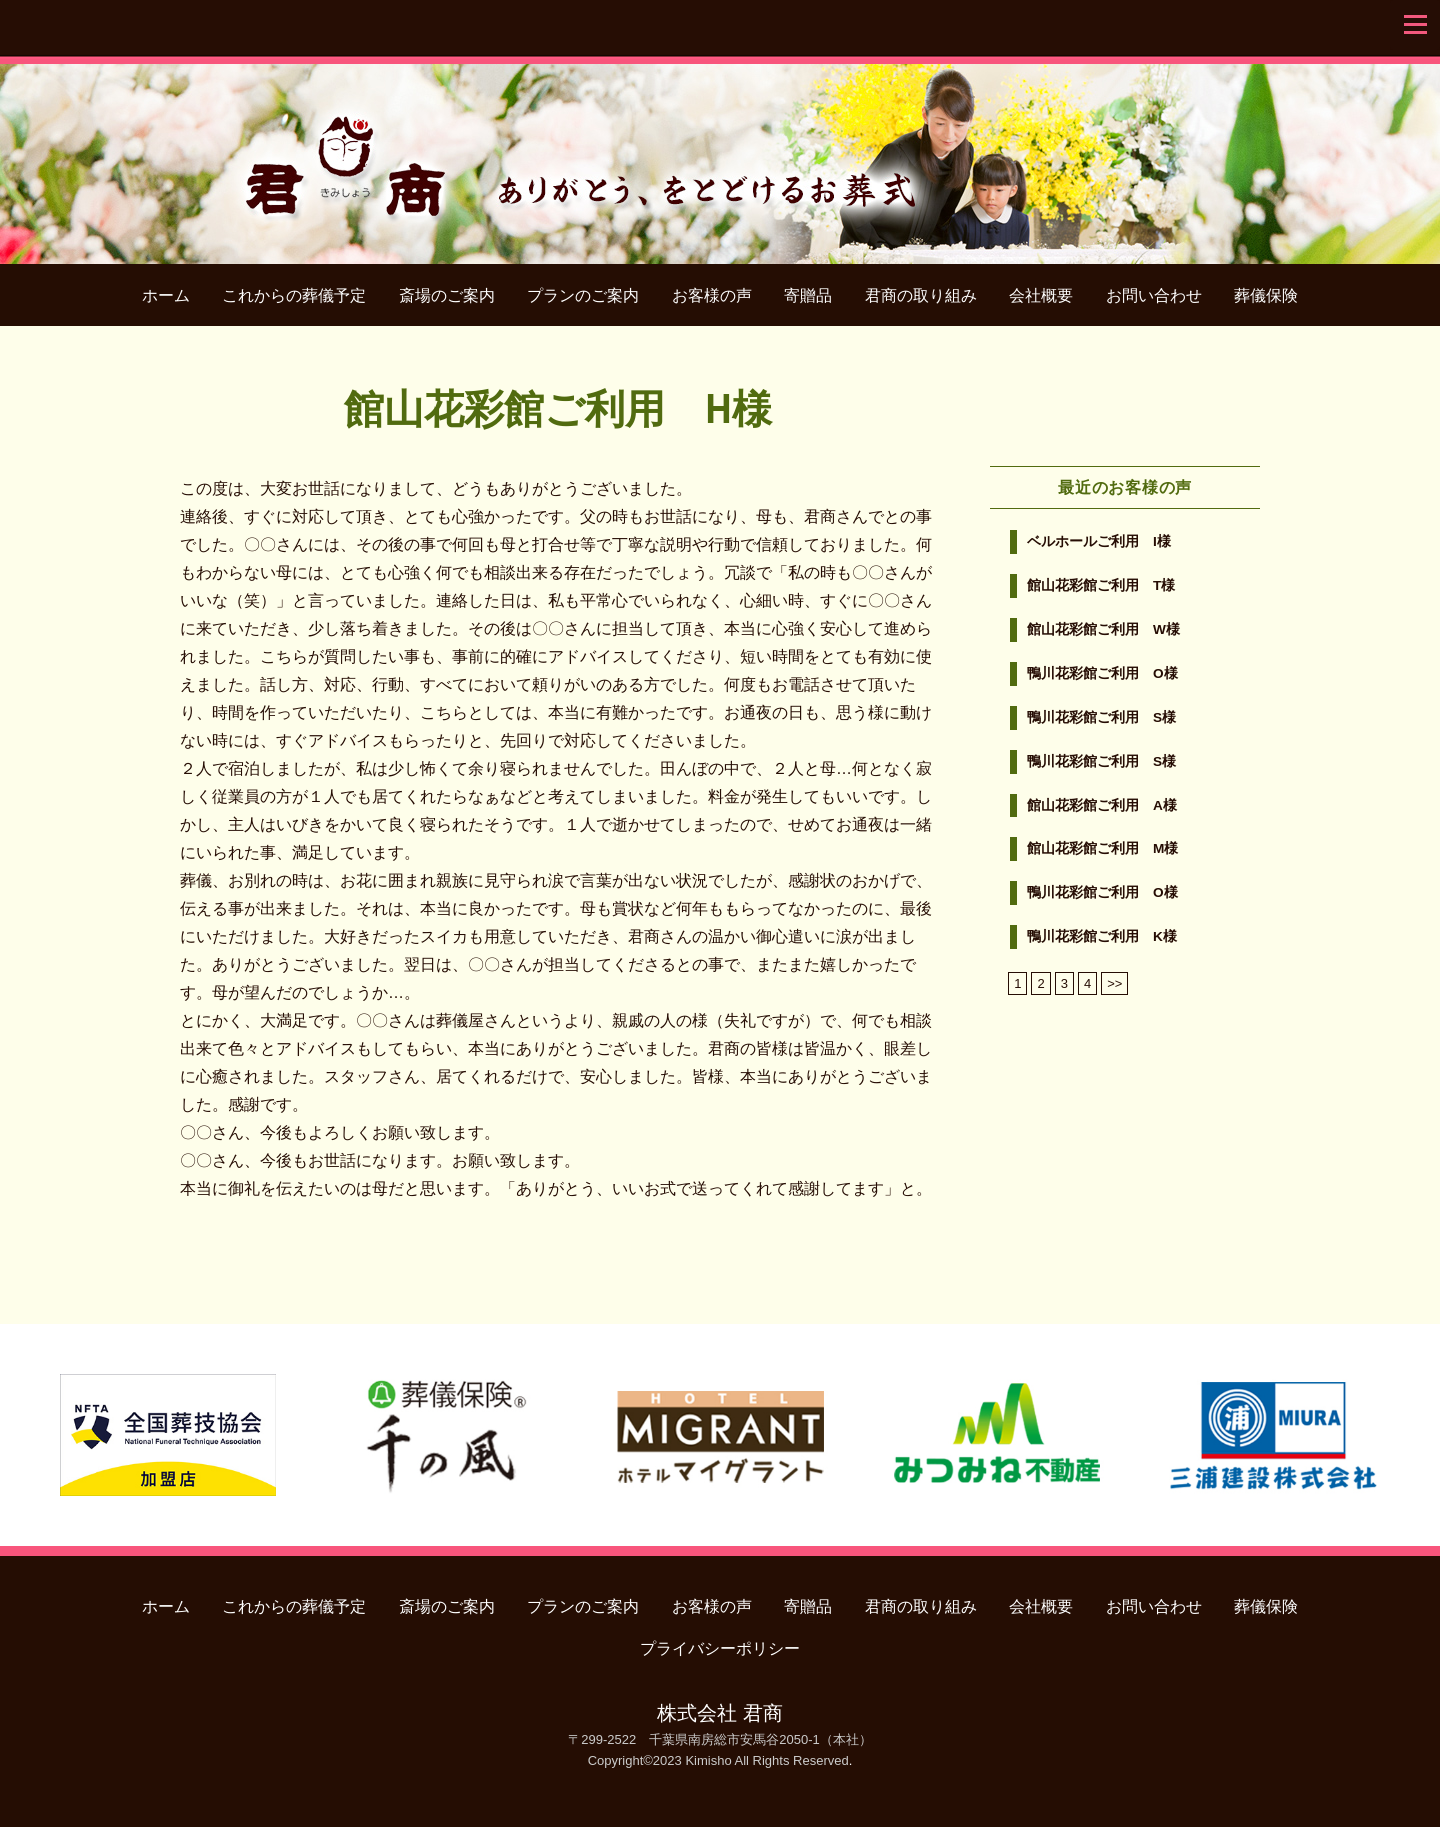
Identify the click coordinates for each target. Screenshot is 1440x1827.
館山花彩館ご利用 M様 (1102, 848)
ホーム (166, 295)
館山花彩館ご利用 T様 (1101, 585)
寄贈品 (808, 295)
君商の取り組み (921, 295)
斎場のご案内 (447, 295)
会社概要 (1041, 295)
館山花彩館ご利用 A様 (1102, 805)
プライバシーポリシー (720, 1648)
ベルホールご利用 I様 (1099, 541)
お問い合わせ (1154, 295)
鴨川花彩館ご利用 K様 (1102, 936)
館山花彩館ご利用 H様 (557, 408)
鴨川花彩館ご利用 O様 (1102, 673)
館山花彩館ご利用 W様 (1103, 629)
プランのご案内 (583, 295)
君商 (720, 153)
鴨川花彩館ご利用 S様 (1101, 717)
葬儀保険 (1266, 295)
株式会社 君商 (719, 1713)
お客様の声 (712, 295)
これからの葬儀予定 (294, 295)
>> (1114, 983)
